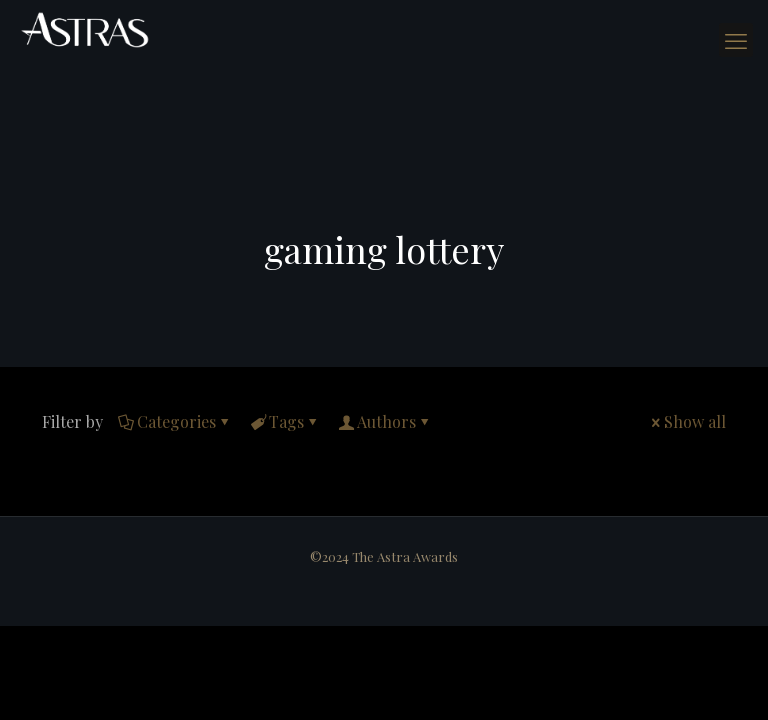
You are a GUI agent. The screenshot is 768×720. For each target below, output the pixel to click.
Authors (385, 421)
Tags (285, 421)
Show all (687, 421)
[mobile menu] (736, 40)
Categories (175, 421)
